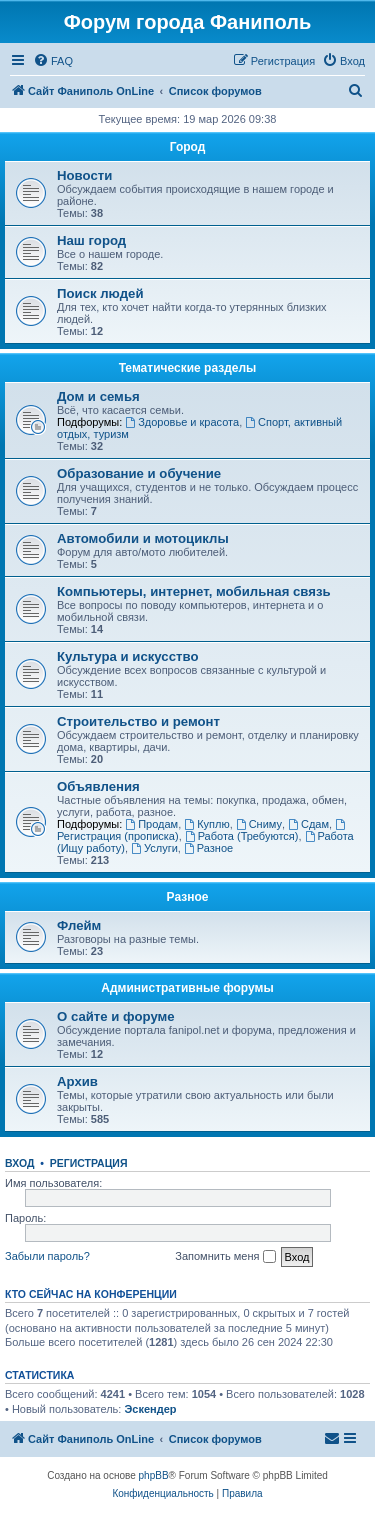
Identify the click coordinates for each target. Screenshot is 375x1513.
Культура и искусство (127, 656)
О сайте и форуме (116, 1016)
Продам (151, 824)
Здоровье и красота (182, 422)
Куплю (206, 824)
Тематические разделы (188, 368)
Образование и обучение (139, 473)
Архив (77, 1081)
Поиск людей (100, 293)
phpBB (154, 1475)
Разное (208, 848)
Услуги (154, 848)
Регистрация (89, 1163)
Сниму (259, 824)
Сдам (308, 824)
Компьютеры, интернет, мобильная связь (194, 591)
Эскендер (150, 1409)
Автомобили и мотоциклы (143, 538)
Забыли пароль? (47, 1256)
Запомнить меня (225, 1257)
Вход (19, 1163)
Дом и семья (98, 396)
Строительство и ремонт (138, 721)
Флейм (79, 925)
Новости (84, 175)
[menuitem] (53, 61)
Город (188, 147)
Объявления (98, 786)
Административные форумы (187, 988)
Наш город (91, 240)
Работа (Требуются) (242, 836)
